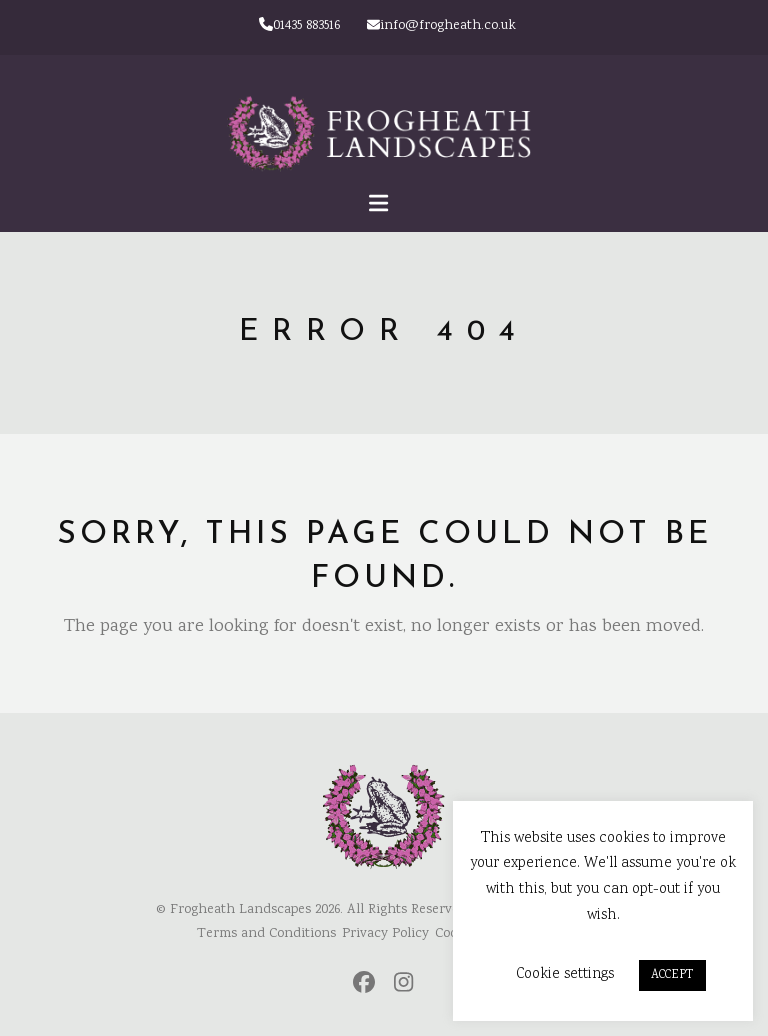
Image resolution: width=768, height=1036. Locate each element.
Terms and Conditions (266, 934)
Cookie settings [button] (565, 974)
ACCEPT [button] (672, 975)
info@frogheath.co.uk (441, 26)
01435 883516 (299, 26)
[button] (383, 206)
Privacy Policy (385, 934)
